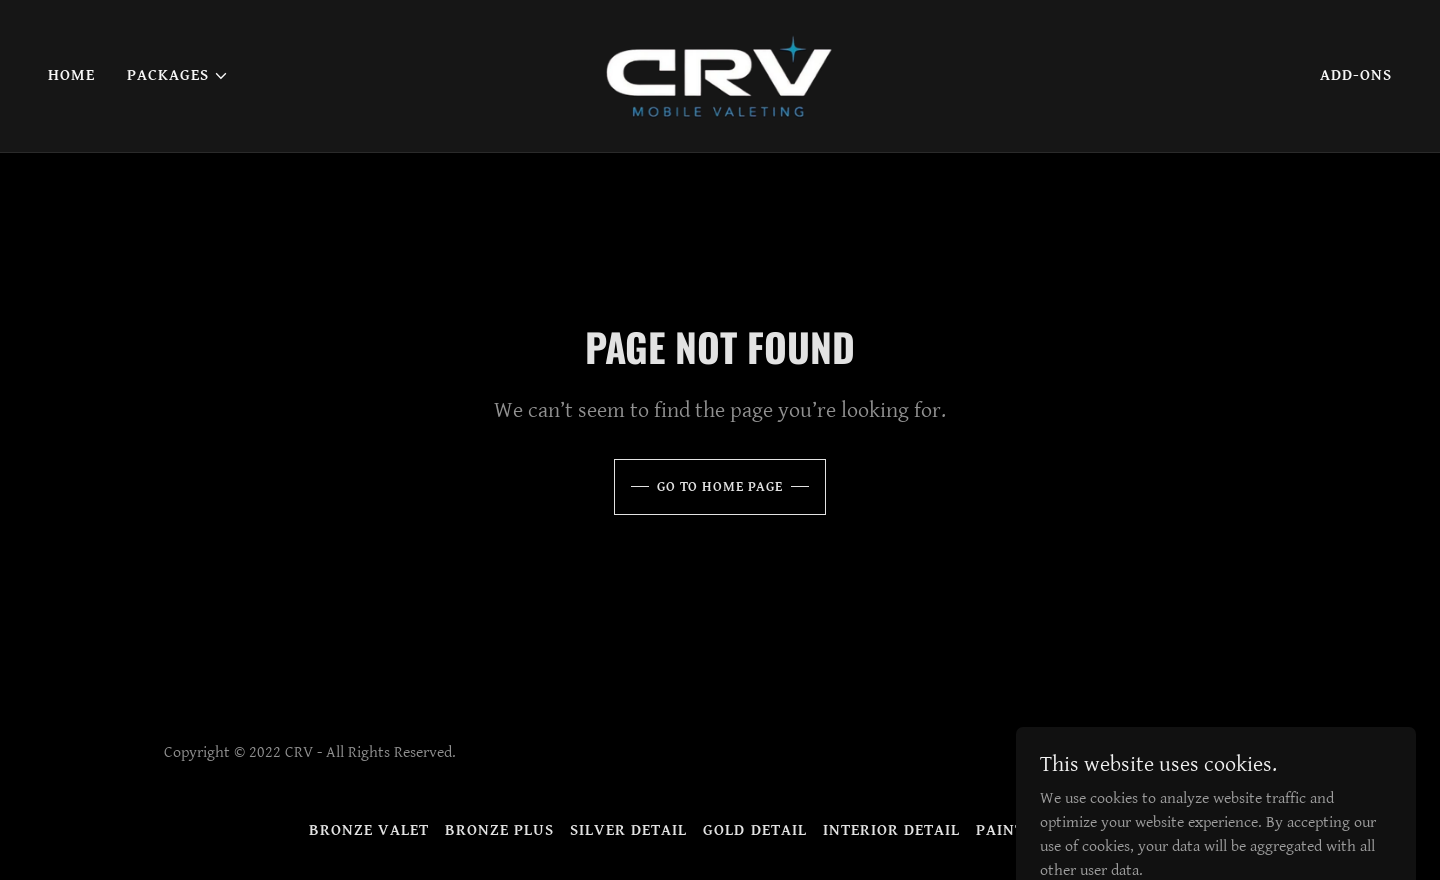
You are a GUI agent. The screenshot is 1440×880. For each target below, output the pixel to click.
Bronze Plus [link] (499, 830)
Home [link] (71, 75)
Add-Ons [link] (1356, 75)
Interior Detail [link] (891, 830)
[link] (719, 75)
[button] (178, 76)
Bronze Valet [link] (369, 830)
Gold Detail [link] (754, 830)
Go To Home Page (720, 487)
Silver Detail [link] (628, 830)
